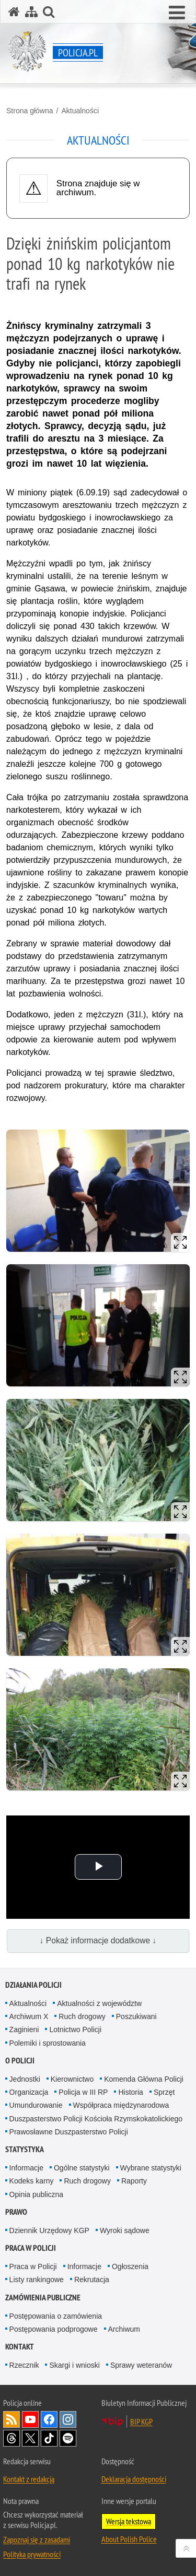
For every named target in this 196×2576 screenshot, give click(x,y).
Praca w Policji (30, 2247)
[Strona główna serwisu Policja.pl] (14, 11)
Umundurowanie (36, 2105)
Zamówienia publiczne (42, 2297)
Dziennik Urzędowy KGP (49, 2230)
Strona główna (29, 110)
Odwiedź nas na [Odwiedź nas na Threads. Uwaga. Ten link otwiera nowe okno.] (11, 2438)
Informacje (26, 2168)
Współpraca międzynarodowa (121, 2105)
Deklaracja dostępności (133, 2479)
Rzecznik (24, 2365)
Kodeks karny (31, 2181)
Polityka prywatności (32, 2554)
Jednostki (24, 2079)
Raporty (134, 2181)
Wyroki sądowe (124, 2230)
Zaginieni (24, 2029)
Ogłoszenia (130, 2266)
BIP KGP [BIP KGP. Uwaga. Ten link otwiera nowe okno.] (141, 2421)
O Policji (19, 2060)
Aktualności (80, 110)
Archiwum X (29, 2016)
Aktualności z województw (99, 2003)
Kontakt (19, 2346)
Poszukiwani (136, 2016)
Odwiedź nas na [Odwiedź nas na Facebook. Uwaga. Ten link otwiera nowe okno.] (49, 2419)
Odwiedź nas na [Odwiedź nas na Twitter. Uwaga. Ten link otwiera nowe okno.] (30, 2438)
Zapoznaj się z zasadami (36, 2539)
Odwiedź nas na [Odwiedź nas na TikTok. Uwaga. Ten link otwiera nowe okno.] (49, 2438)
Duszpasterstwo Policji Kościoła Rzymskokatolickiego (95, 2119)
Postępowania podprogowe (53, 2329)
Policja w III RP (83, 2092)
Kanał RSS (11, 2419)
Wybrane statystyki (150, 2168)
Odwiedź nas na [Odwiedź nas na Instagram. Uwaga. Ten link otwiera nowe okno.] (68, 2419)
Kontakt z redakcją (28, 2479)
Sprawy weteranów (141, 2365)
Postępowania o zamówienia (55, 2316)
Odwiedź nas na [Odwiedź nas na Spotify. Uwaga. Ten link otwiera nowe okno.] (68, 2438)
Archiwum (124, 2329)
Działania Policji (33, 1984)
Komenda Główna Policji (143, 2079)
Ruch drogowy (82, 2016)
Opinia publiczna (36, 2194)
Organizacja (29, 2092)
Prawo (16, 2211)
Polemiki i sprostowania (47, 2043)
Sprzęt (164, 2092)
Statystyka (24, 2149)
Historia (130, 2092)
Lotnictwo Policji (75, 2029)
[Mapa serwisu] (31, 11)
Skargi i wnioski (74, 2365)
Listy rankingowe (36, 2279)
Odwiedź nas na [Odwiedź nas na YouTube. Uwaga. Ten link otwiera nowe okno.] (30, 2419)
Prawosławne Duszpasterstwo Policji (68, 2132)
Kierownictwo (72, 2079)
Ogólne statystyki (82, 2168)
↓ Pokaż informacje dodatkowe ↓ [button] (98, 1940)
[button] (177, 13)
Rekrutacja (91, 2279)
